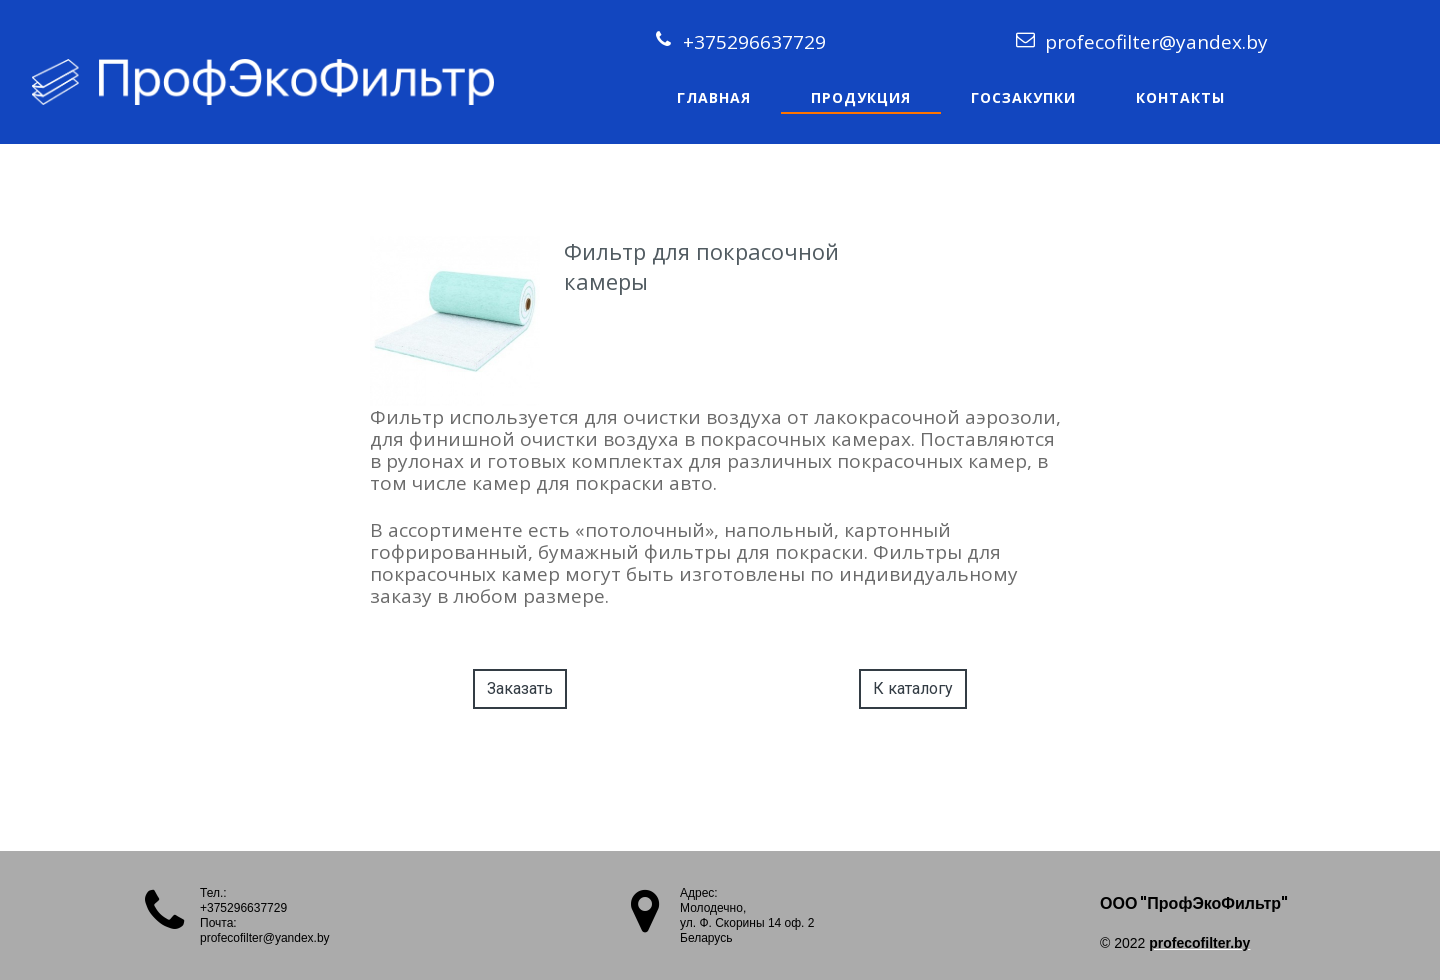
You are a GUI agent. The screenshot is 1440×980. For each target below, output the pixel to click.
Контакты (1180, 97)
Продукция (861, 97)
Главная (714, 97)
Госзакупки (1023, 97)
